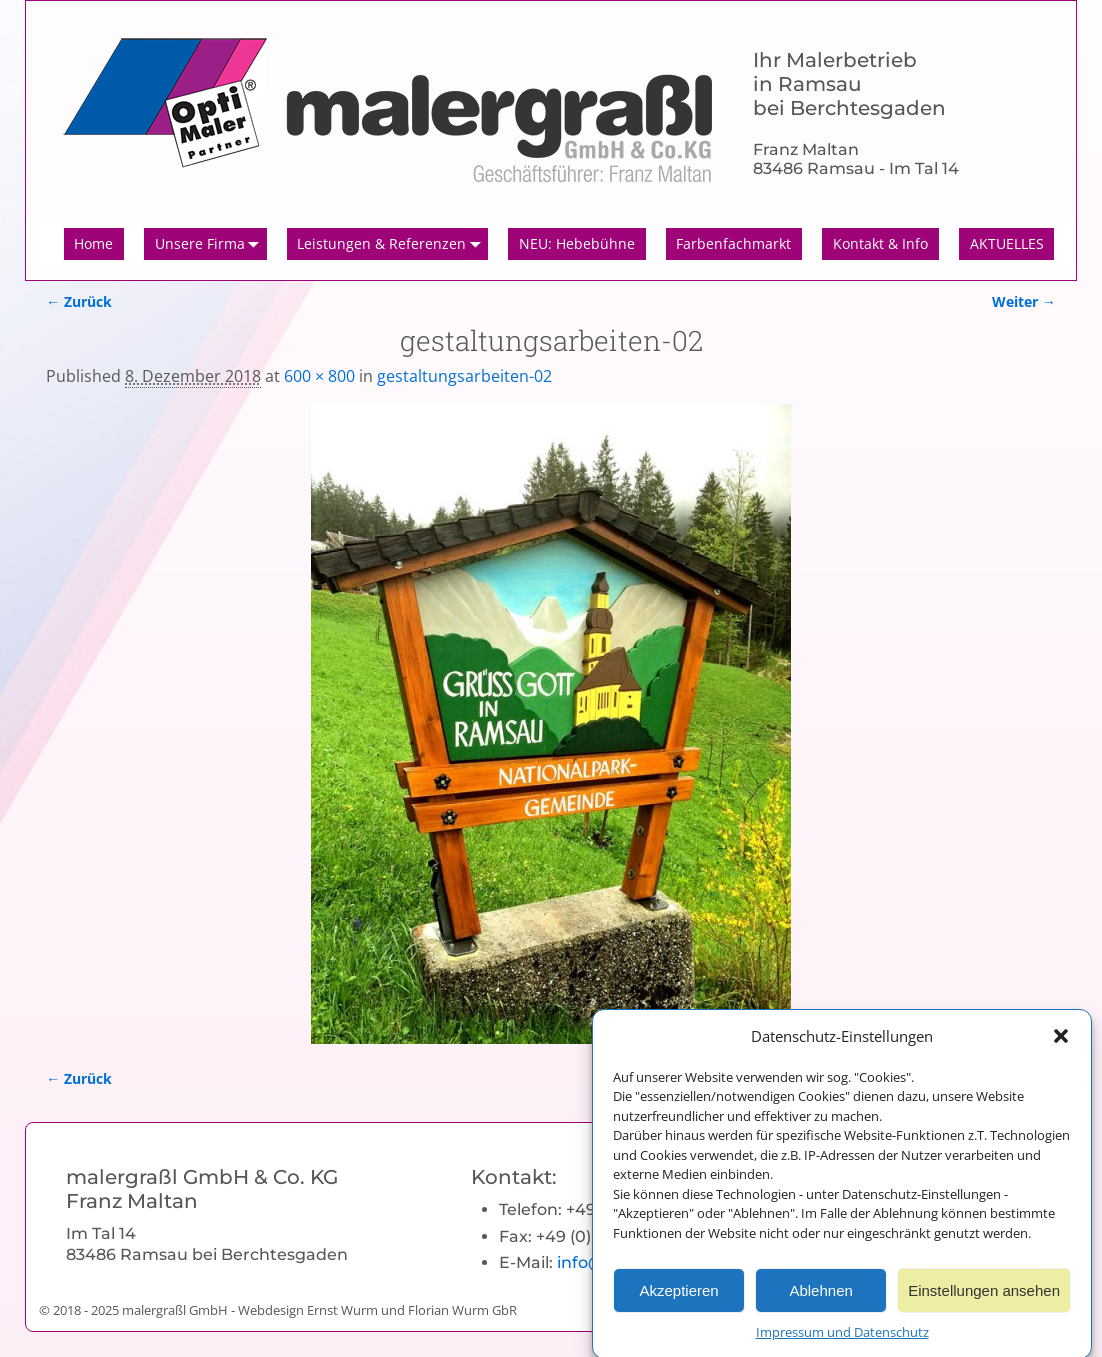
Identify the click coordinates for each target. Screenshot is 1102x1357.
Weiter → (1024, 301)
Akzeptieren (678, 1299)
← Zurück (79, 301)
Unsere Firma (211, 244)
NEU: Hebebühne (577, 243)
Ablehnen (820, 1299)
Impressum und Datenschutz (842, 1342)
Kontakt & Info (880, 243)
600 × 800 (319, 376)
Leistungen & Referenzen (392, 244)
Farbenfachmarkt (733, 243)
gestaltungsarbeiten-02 (464, 376)
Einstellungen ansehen (984, 1299)
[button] (1061, 1046)
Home (93, 243)
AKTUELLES (1007, 243)
